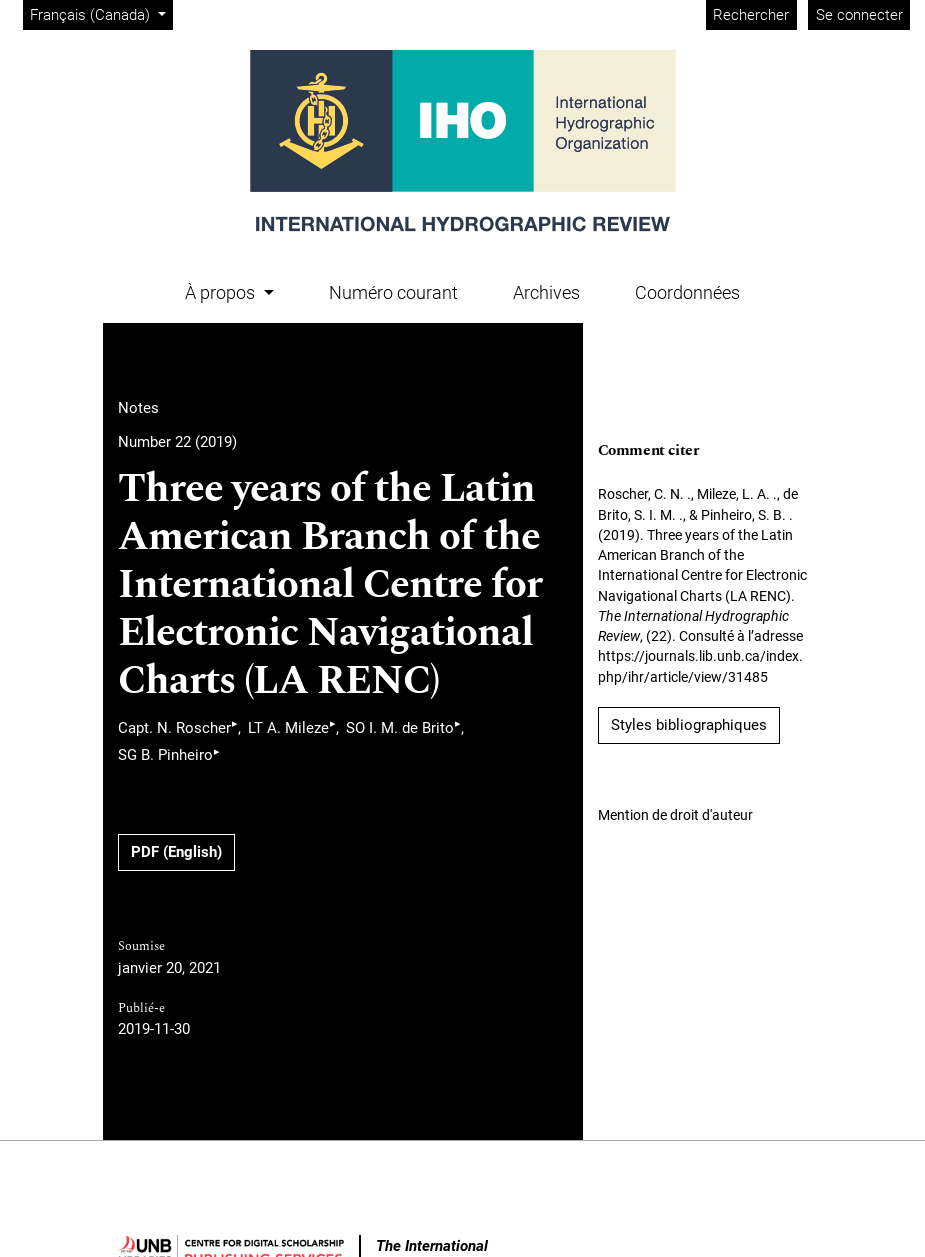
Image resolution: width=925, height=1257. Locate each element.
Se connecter (859, 15)
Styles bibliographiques (689, 725)
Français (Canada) (101, 13)
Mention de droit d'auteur (675, 815)
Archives (546, 292)
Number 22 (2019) (177, 442)
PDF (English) (176, 852)
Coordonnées (687, 292)
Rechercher (751, 15)
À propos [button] (222, 292)
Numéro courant (393, 292)
